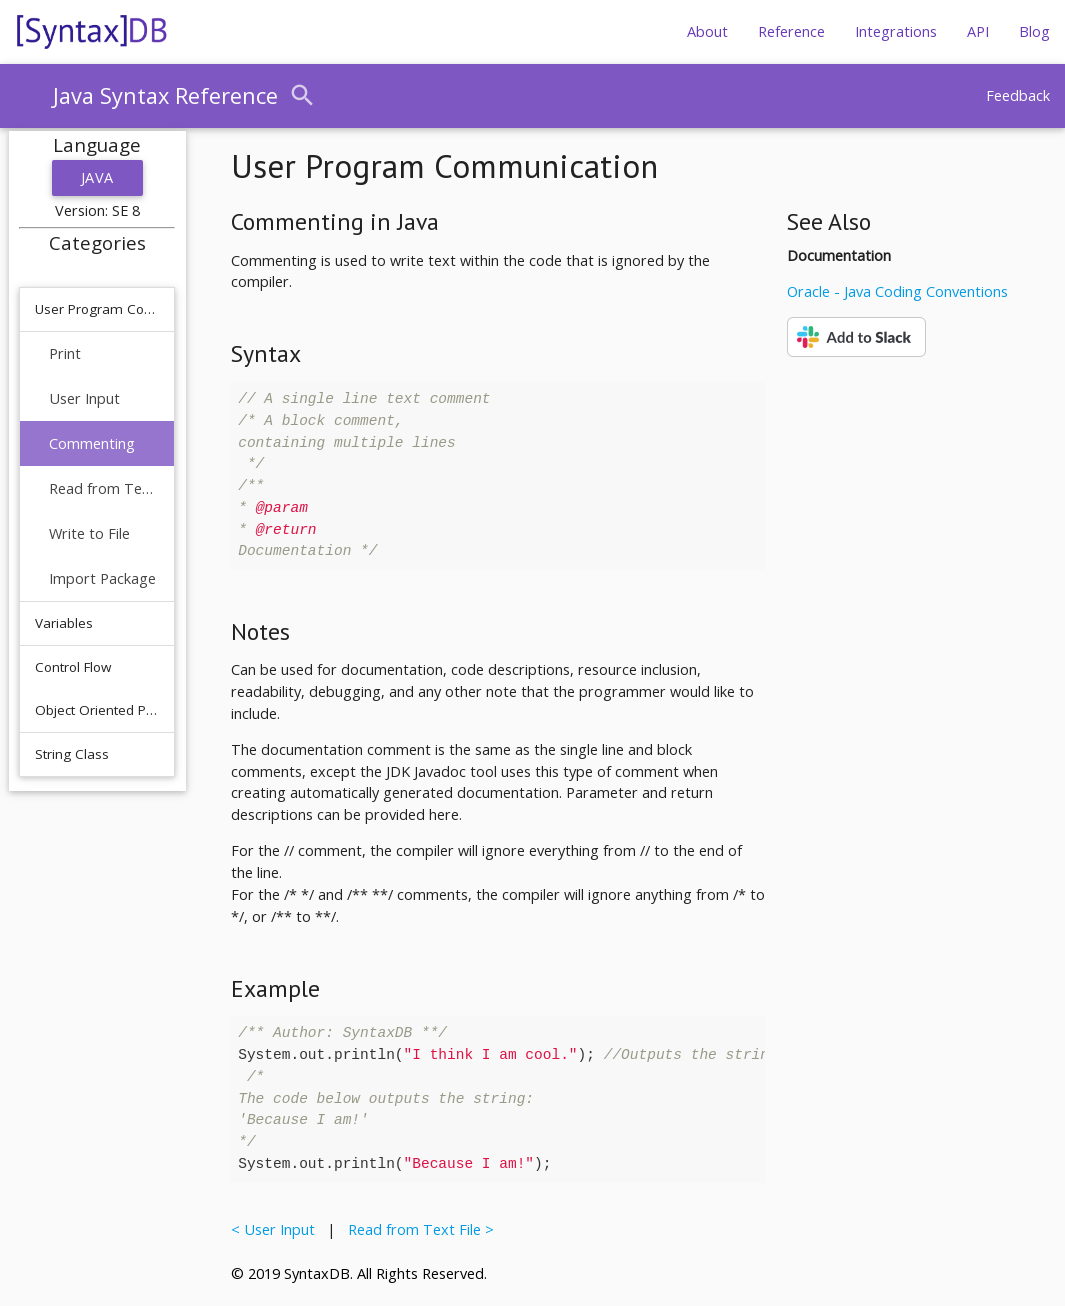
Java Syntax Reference (165, 95)
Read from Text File (104, 488)
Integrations (896, 31)
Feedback (1018, 95)
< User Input (277, 1229)
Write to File (89, 533)
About (707, 31)
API (978, 31)
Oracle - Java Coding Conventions (897, 291)
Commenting (92, 443)
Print (65, 353)
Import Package (102, 578)
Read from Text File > (417, 1229)
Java (97, 177)
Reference (791, 31)
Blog (1034, 31)
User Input (84, 398)
